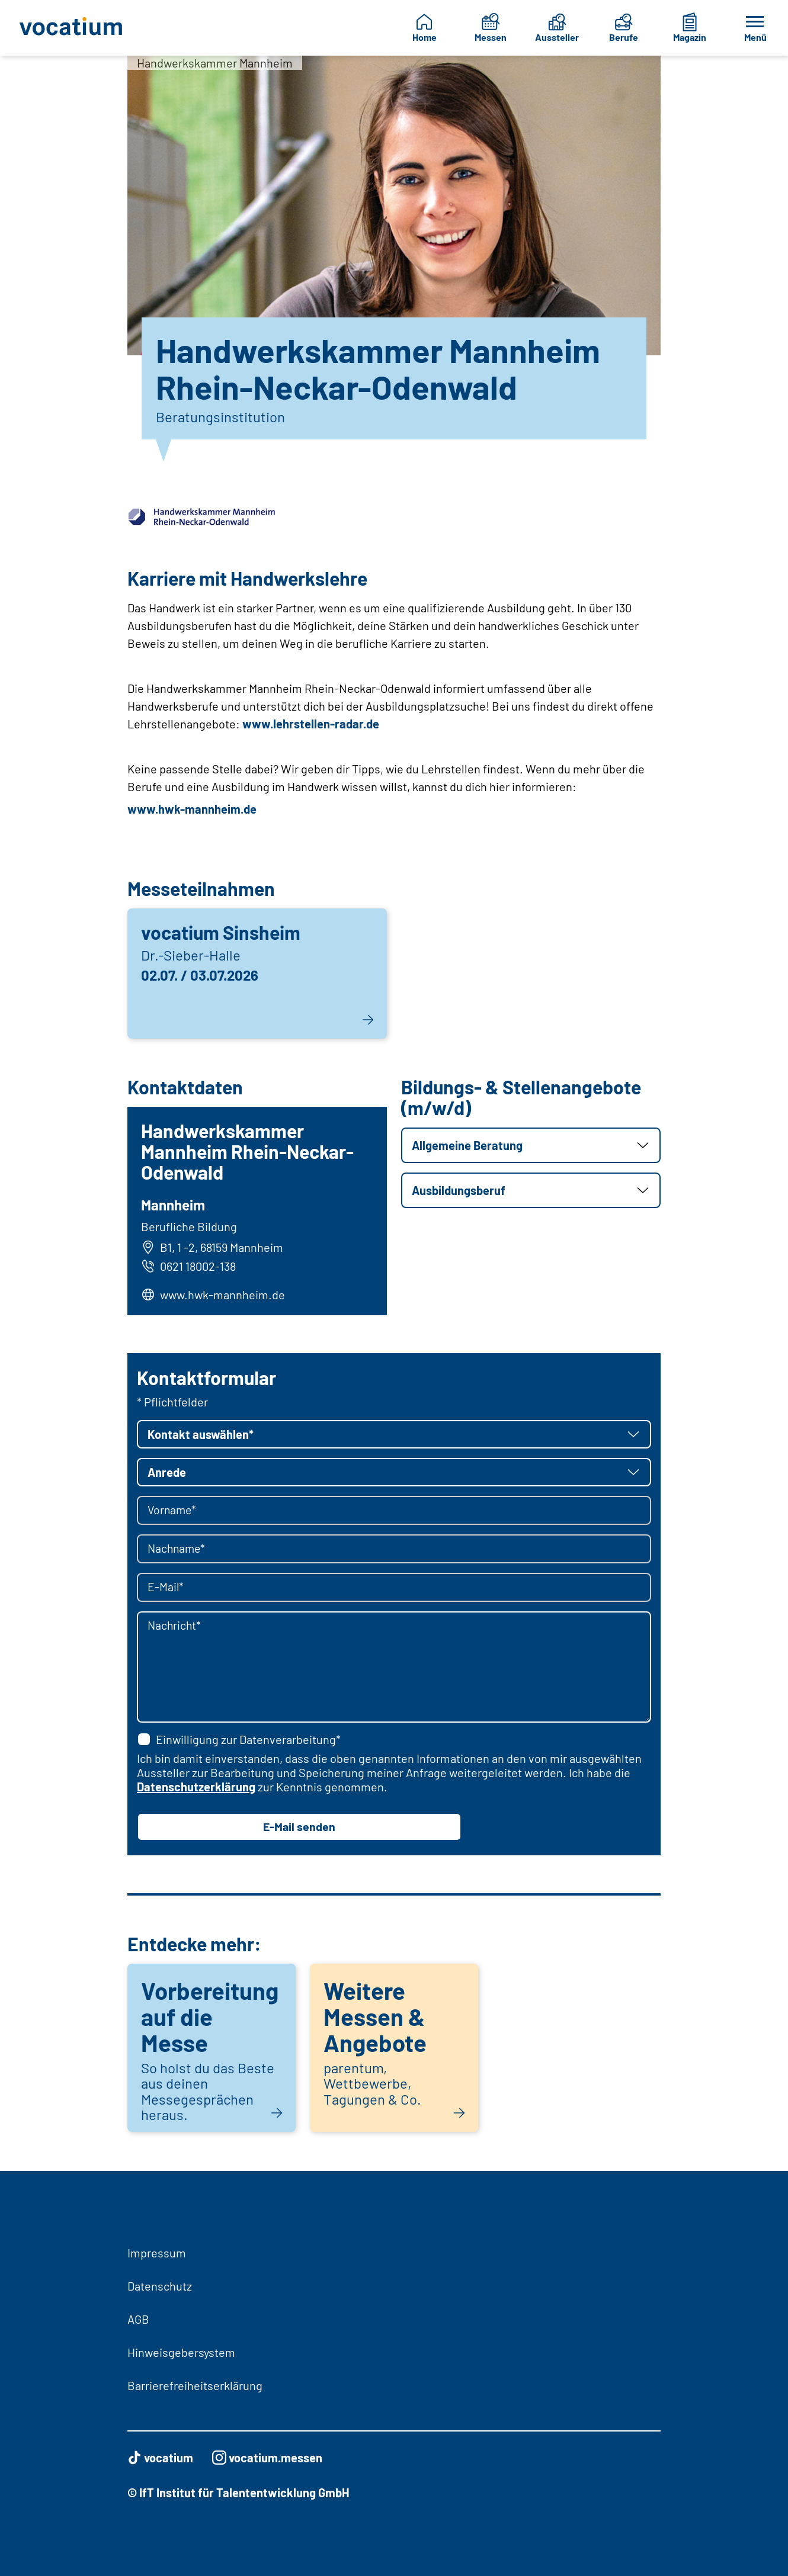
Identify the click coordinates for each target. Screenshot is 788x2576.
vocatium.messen (267, 2457)
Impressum (156, 2253)
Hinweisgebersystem (181, 2352)
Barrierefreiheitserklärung (194, 2385)
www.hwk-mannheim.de (192, 809)
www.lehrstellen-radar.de (310, 724)
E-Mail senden (299, 1828)
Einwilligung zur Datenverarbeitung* (239, 1740)
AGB (138, 2319)
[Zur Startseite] (72, 27)
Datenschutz (159, 2286)
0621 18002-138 (189, 1267)
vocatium (160, 2457)
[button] (530, 1145)
